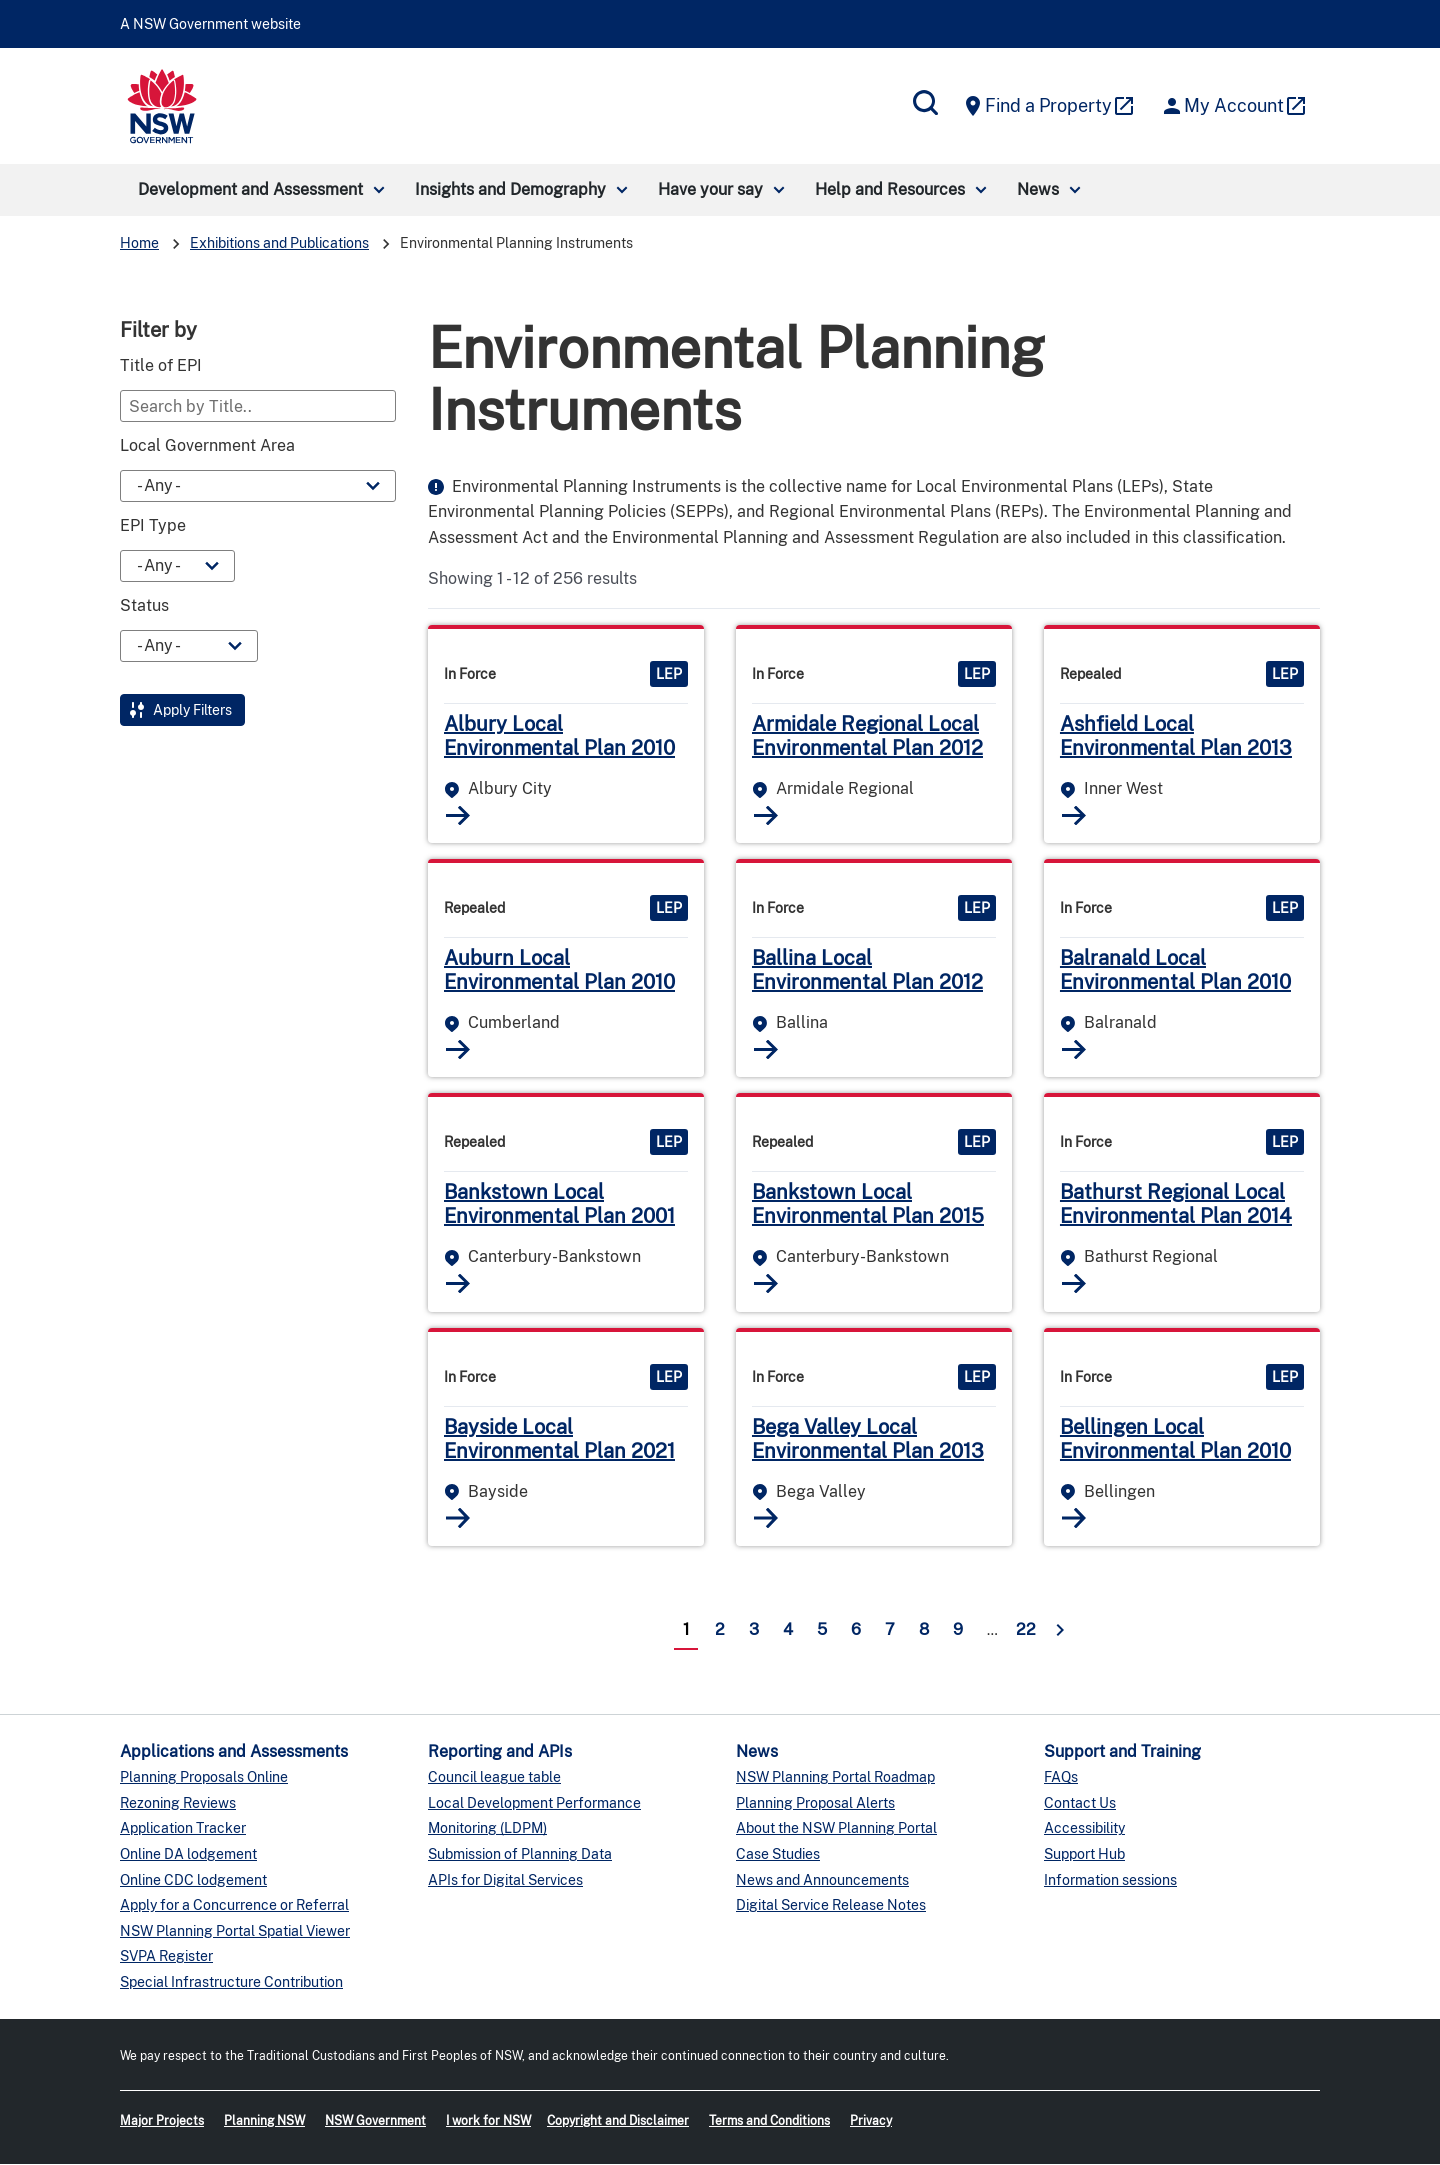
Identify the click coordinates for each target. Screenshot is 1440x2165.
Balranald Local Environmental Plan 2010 (1175, 970)
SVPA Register (166, 1956)
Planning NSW (264, 2121)
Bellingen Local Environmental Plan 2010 (1175, 1439)
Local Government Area (207, 446)
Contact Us (1080, 1803)
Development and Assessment (250, 189)
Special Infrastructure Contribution (231, 1982)
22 (1026, 1629)
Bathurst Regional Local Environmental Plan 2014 (1176, 1204)
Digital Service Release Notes (831, 1905)
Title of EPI (161, 366)
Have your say (710, 189)
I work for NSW (488, 2121)
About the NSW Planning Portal (836, 1828)
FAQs (1061, 1777)
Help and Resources (890, 189)
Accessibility (1084, 1828)
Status (144, 606)
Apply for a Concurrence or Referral (234, 1905)
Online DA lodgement (188, 1854)
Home (139, 243)
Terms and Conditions (769, 2121)
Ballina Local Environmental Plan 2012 (867, 970)
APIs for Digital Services (505, 1880)
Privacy (871, 2121)
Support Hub (1084, 1854)
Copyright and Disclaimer (618, 2121)
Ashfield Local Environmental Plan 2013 (1176, 736)
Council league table (494, 1777)
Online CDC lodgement (193, 1880)
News (1038, 189)
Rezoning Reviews (178, 1803)
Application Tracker (183, 1828)
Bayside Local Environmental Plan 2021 (559, 1439)
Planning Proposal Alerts (815, 1803)
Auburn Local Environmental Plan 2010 (559, 970)
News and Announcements (822, 1880)
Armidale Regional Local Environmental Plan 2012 (867, 736)
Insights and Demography (510, 189)
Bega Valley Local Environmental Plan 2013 (868, 1439)
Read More (458, 815)
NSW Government (375, 2121)
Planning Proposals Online (204, 1777)
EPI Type (153, 526)
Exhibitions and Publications (279, 243)
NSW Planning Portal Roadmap (835, 1777)
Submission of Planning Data (520, 1854)
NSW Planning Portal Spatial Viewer (235, 1931)
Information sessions (1110, 1880)
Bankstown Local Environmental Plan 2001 (559, 1204)
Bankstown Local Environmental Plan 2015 (868, 1204)
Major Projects (162, 2121)
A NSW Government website (210, 24)
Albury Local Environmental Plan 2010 (559, 736)
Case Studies (778, 1854)
